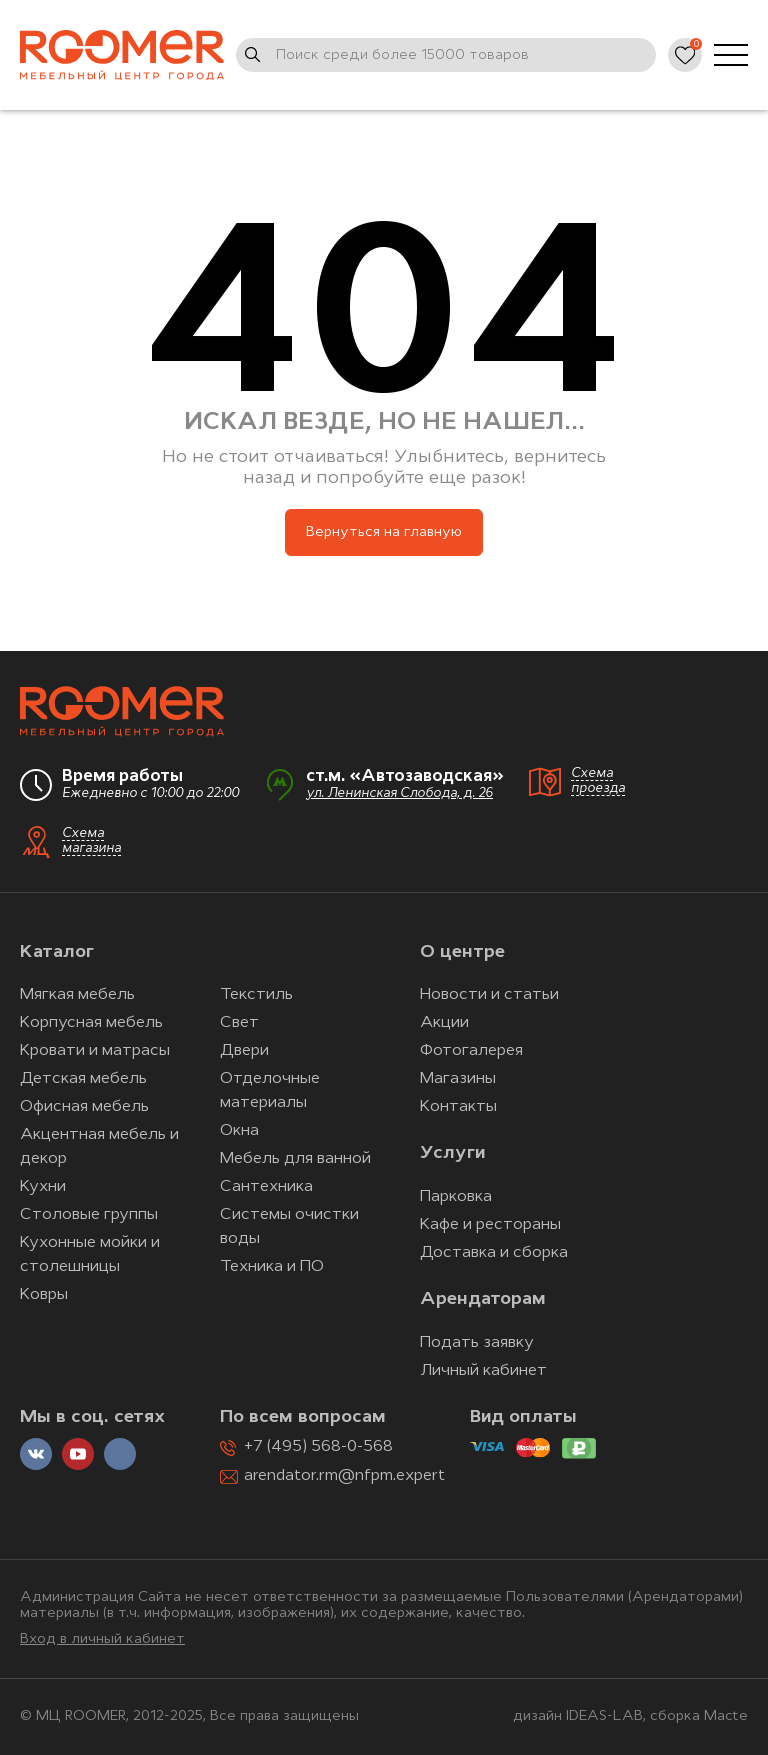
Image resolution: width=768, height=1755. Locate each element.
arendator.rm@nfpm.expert (344, 1476)
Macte (726, 1716)
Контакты (458, 1107)
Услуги (452, 1153)
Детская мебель (83, 1079)
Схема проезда (598, 781)
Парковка (456, 1197)
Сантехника (266, 1187)
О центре (462, 952)
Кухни (43, 1187)
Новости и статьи (489, 995)
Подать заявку (477, 1343)
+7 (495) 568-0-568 (318, 1447)
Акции (444, 1023)
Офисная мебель (84, 1107)
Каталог (57, 952)
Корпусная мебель (91, 1023)
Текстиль (256, 995)
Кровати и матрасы (95, 1051)
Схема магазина (91, 841)
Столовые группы (89, 1215)
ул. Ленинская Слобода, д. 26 (399, 793)
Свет (239, 1023)
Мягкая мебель (77, 995)
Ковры (44, 1295)
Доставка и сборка (494, 1253)
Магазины (458, 1079)
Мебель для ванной (295, 1159)
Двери (244, 1051)
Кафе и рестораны (490, 1225)
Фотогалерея (471, 1051)
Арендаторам (483, 1299)
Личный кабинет (483, 1371)
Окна (239, 1131)
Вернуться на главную (384, 532)
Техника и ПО (272, 1267)
